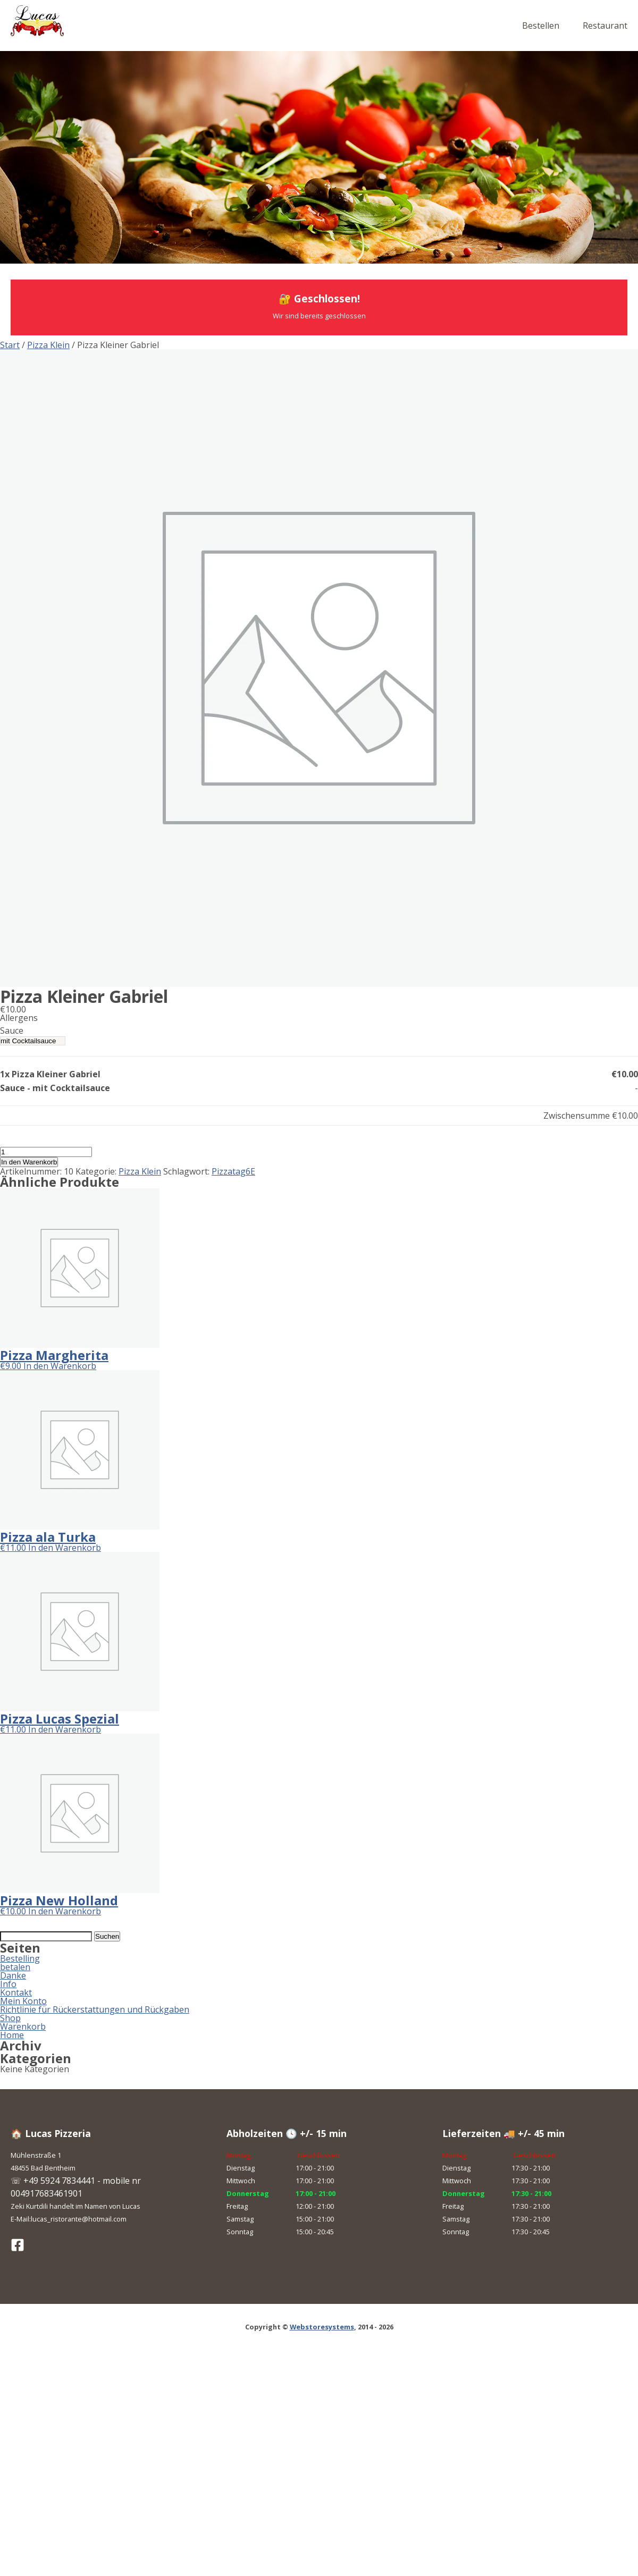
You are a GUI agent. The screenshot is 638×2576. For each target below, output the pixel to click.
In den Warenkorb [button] (59, 1366)
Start (10, 345)
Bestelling (20, 1958)
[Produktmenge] (46, 1152)
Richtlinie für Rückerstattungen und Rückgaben (94, 2009)
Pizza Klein (48, 345)
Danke (13, 1975)
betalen (15, 1967)
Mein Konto (23, 2001)
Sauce (11, 1030)
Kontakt (16, 1992)
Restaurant (605, 25)
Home (12, 2035)
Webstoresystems (322, 2327)
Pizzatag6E (233, 1171)
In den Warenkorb (29, 1162)
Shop (10, 2018)
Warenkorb (23, 2026)
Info (8, 1984)
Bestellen (540, 25)
